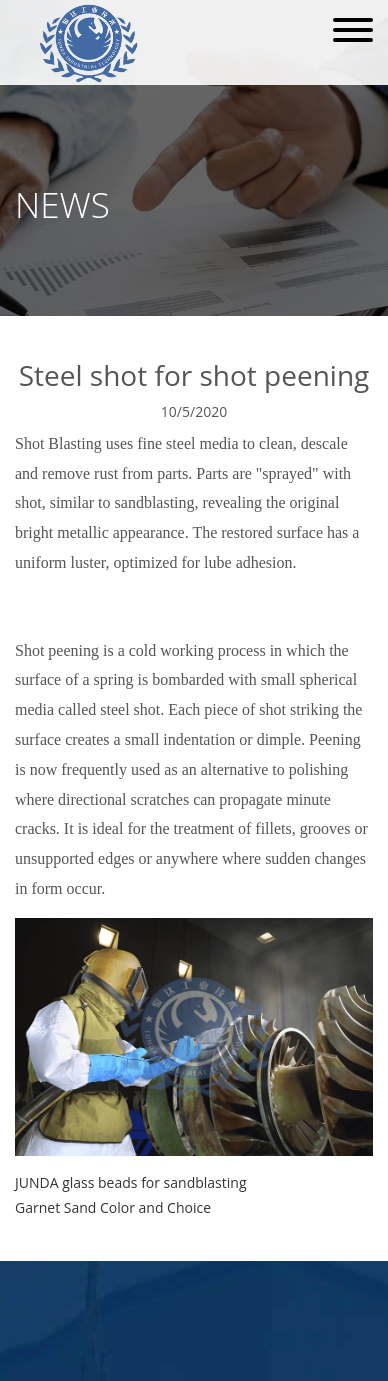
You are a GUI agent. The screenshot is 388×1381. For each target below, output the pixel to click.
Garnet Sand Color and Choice (113, 1207)
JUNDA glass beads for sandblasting (131, 1182)
